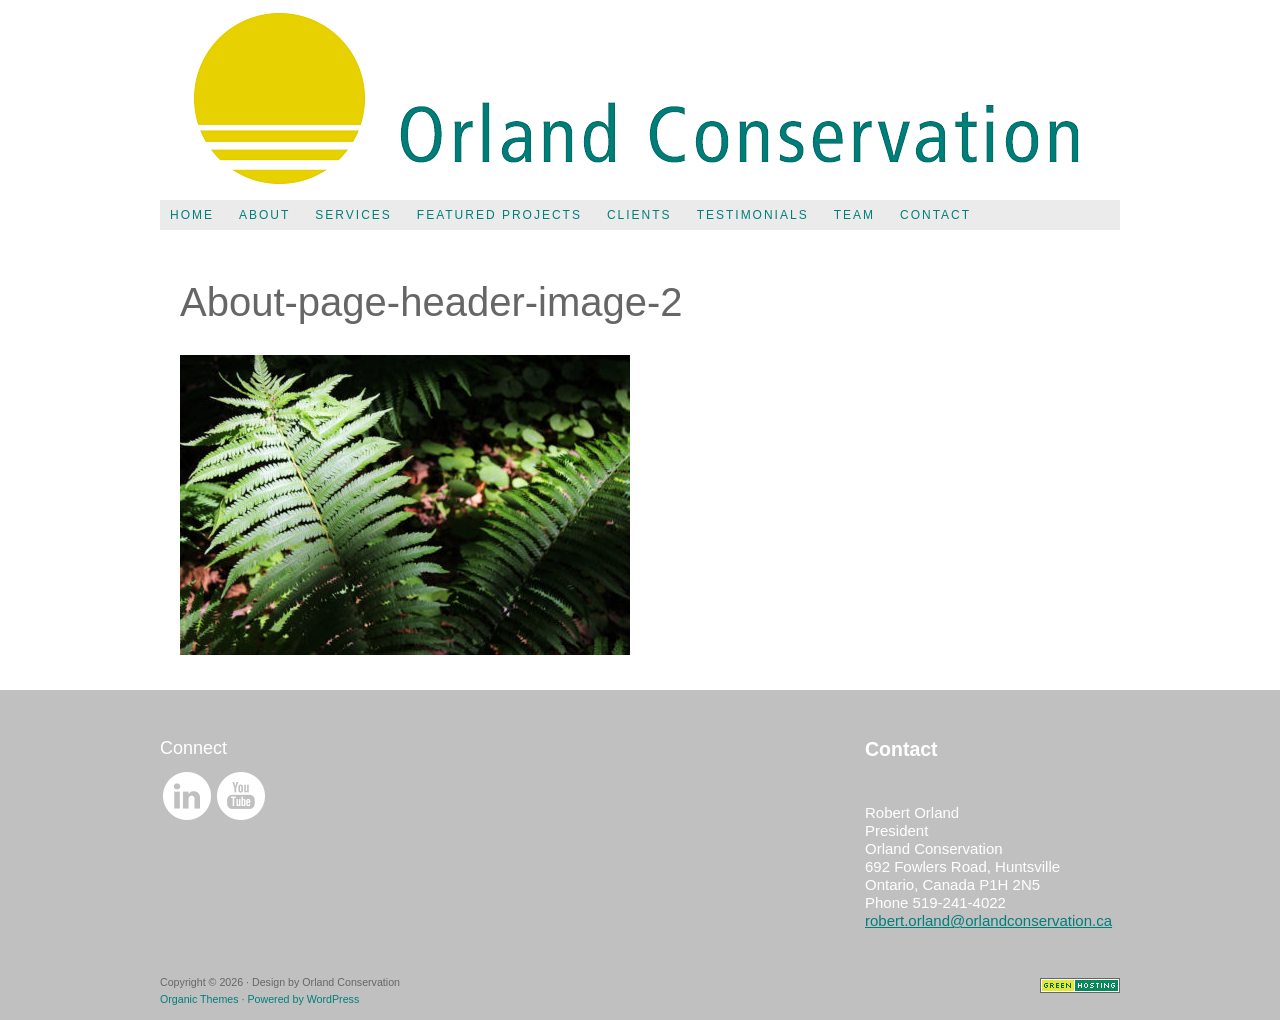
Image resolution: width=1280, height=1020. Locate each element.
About (264, 215)
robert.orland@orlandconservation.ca (988, 920)
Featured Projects (499, 215)
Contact (935, 215)
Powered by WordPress (303, 999)
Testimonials (753, 215)
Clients (639, 215)
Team (854, 215)
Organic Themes (199, 999)
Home (192, 215)
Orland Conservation (640, 100)
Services (353, 215)
